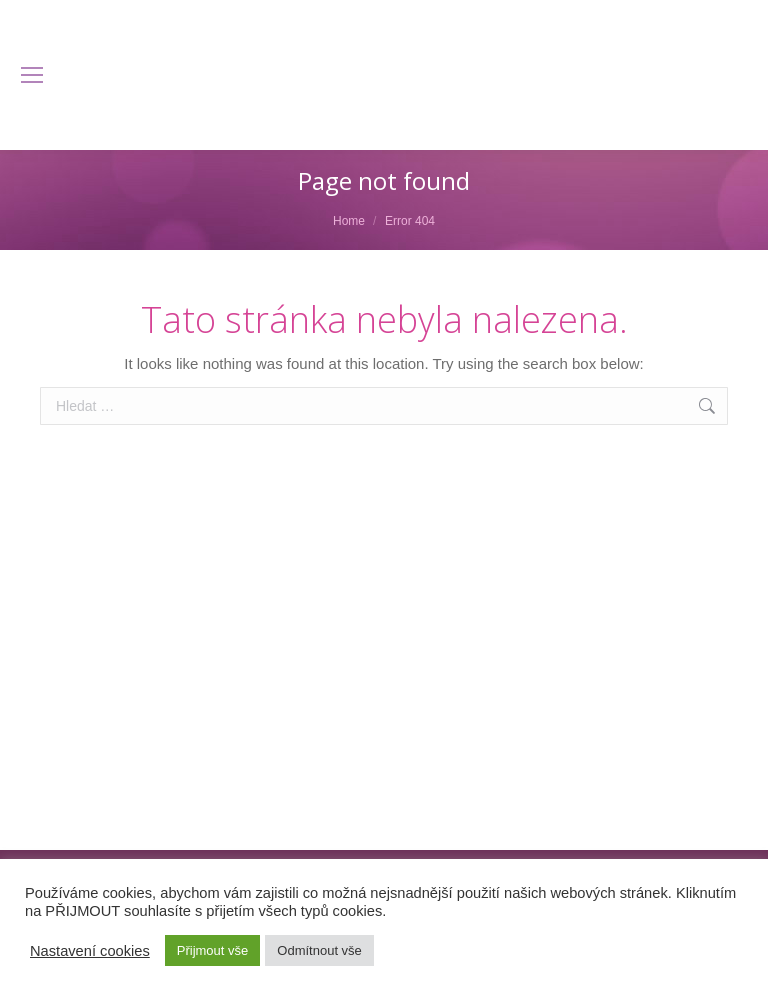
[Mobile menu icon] (32, 75)
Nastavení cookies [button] (90, 951)
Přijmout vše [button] (213, 950)
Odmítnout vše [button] (319, 950)
